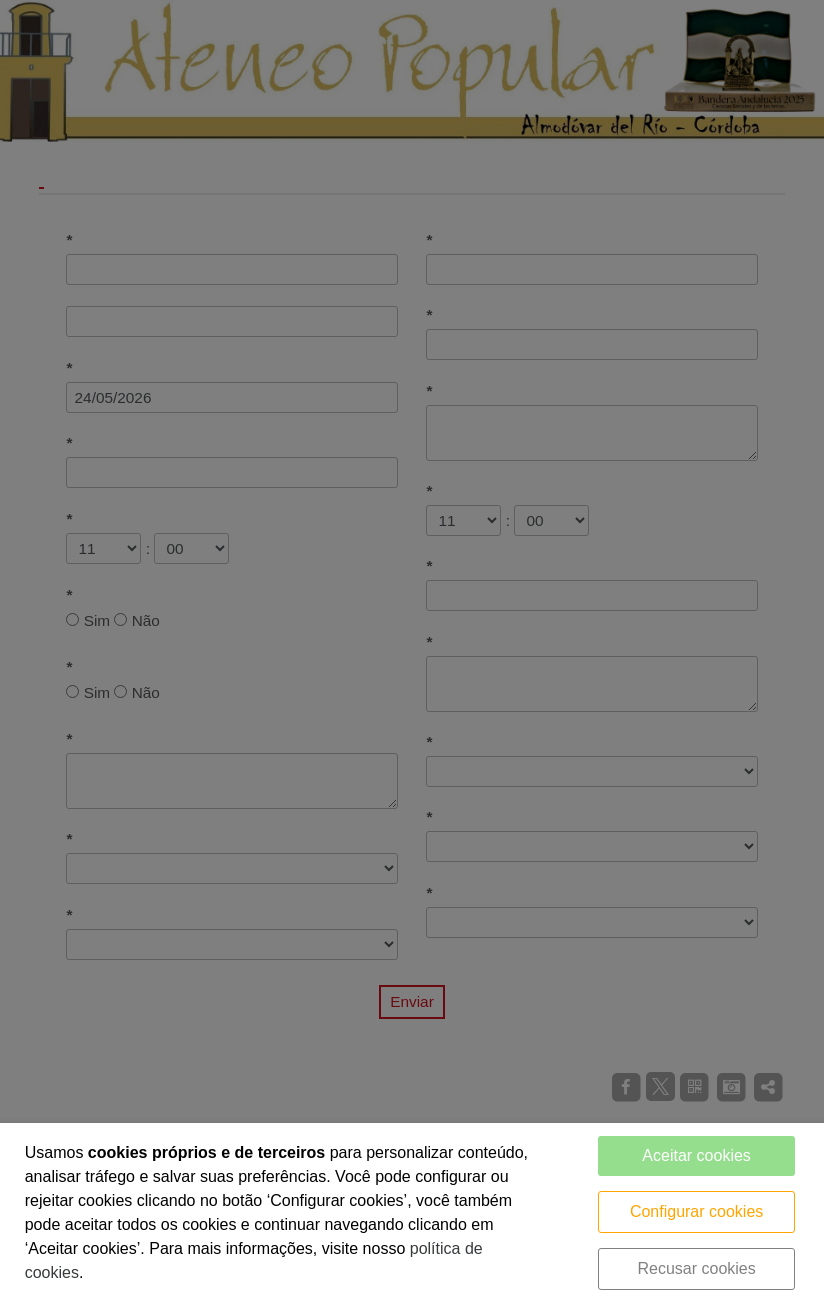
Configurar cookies (696, 1211)
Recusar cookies (696, 1268)
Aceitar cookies (696, 1155)
